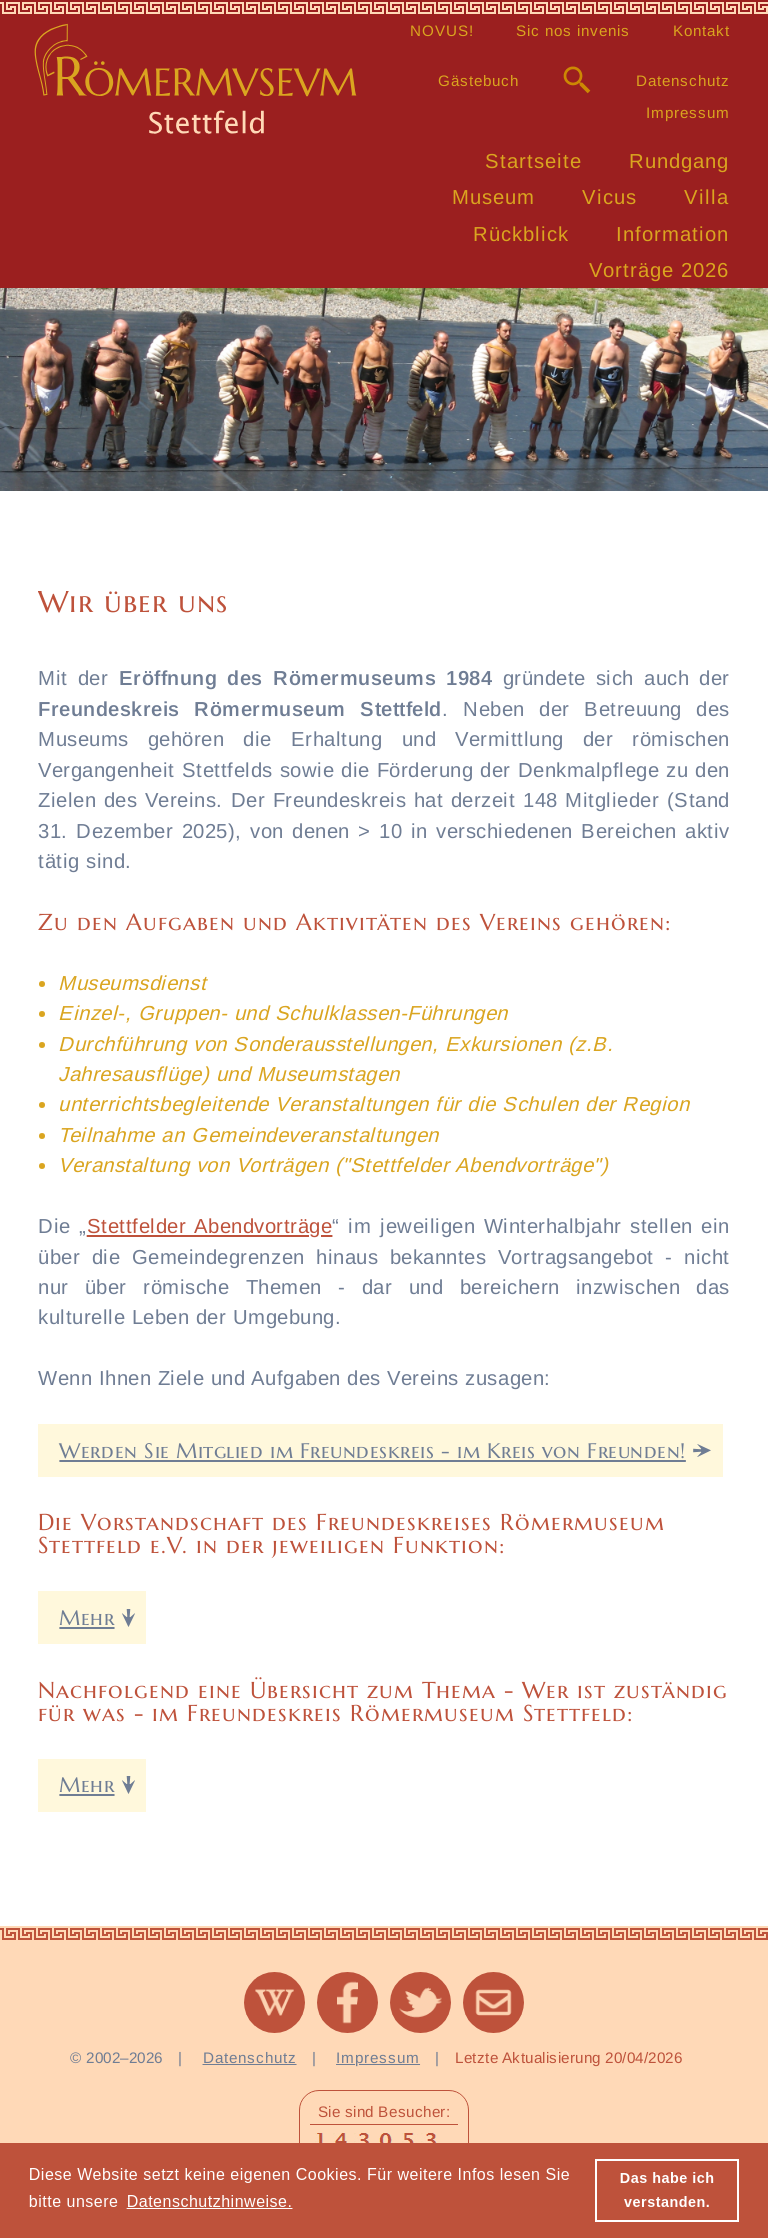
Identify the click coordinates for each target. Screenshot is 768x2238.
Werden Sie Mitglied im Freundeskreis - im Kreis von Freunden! (372, 1450)
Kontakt (701, 30)
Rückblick (521, 234)
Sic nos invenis (573, 30)
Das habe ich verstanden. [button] (667, 2190)
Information (672, 234)
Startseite (533, 161)
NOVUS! (442, 30)
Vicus (609, 197)
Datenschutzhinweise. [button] (210, 2201)
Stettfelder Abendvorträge (210, 1226)
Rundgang (679, 161)
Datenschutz (683, 80)
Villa (706, 197)
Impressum (688, 112)
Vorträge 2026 (659, 270)
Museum (493, 197)
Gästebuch (478, 80)
